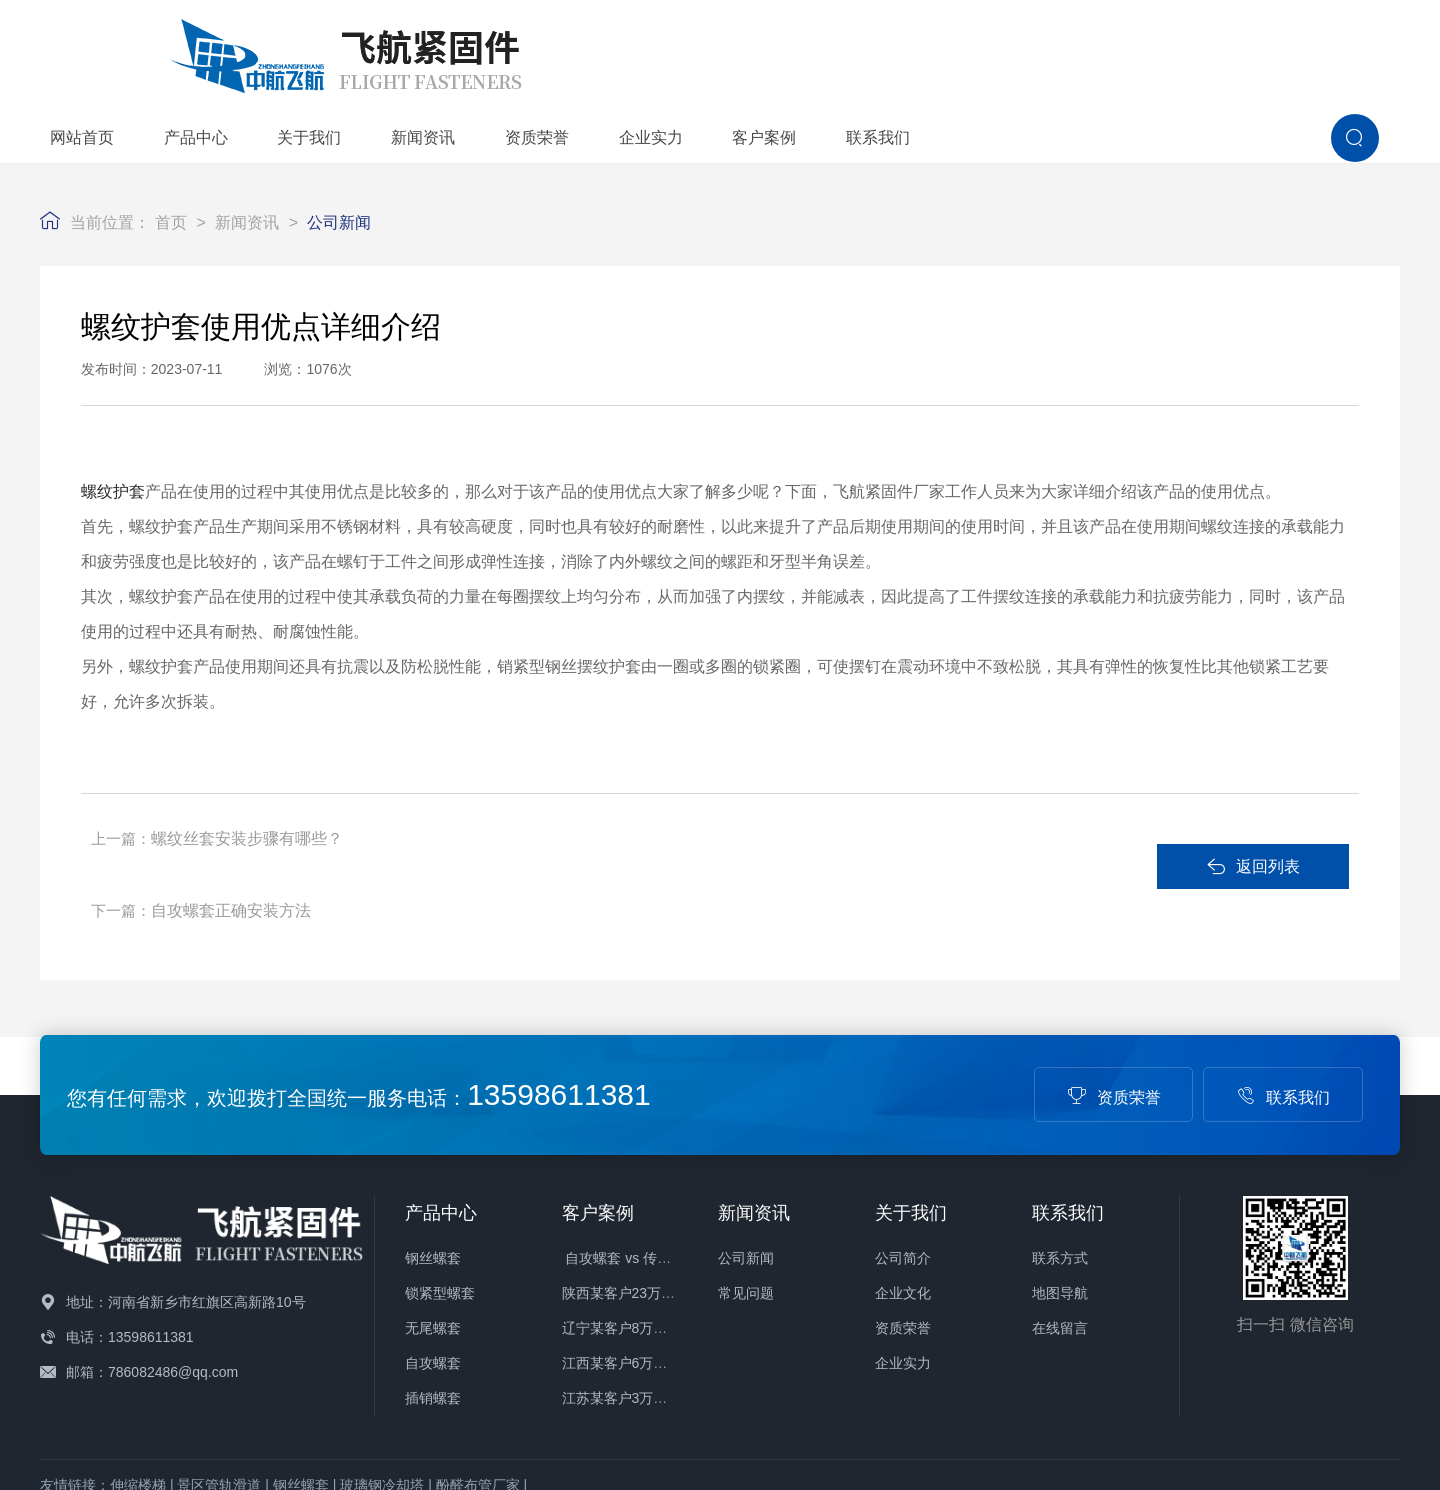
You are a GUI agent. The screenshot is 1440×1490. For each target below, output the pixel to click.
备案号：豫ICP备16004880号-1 (726, 1395)
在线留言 (1060, 1208)
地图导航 (1060, 1173)
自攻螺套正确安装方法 (705, 773)
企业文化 (903, 1173)
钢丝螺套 (433, 1138)
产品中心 (556, 48)
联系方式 (1060, 1138)
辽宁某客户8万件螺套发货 (643, 1208)
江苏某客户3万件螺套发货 (643, 1278)
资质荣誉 (897, 48)
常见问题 (746, 1173)
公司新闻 (339, 157)
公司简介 (903, 1138)
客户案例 (1124, 48)
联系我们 (1238, 48)
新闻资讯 (783, 48)
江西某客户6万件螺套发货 (643, 1243)
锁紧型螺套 (440, 1173)
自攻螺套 (433, 1243)
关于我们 (669, 48)
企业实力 (1011, 48)
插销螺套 (433, 1278)
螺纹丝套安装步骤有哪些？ (251, 773)
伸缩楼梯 (138, 1365)
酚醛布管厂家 (478, 1365)
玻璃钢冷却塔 (382, 1365)
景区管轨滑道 (219, 1365)
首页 (171, 157)
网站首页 (442, 48)
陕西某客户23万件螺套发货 (647, 1173)
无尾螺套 (433, 1208)
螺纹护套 (113, 427)
